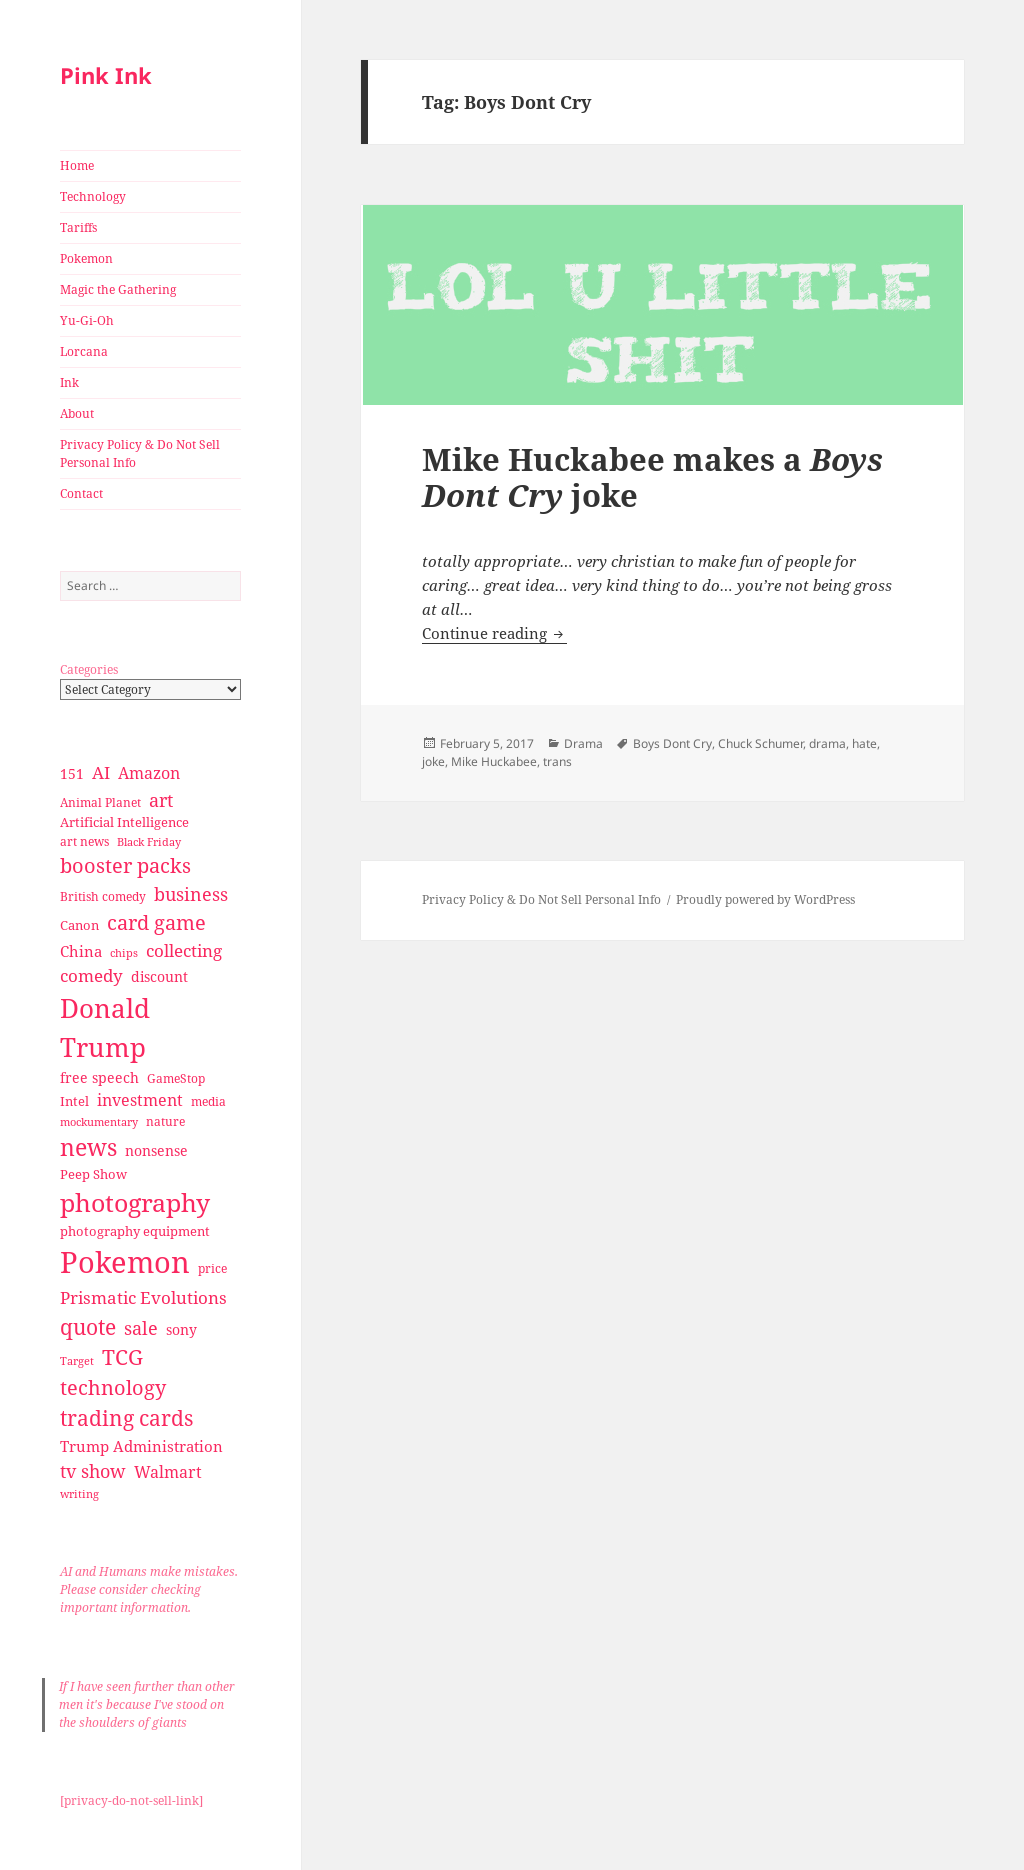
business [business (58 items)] (191, 893)
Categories (89, 669)
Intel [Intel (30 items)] (74, 1101)
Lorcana (84, 351)
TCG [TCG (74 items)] (122, 1357)
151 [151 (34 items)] (72, 773)
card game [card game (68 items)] (156, 922)
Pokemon (86, 258)
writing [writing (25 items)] (79, 1493)
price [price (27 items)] (212, 1268)
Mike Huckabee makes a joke (652, 477)
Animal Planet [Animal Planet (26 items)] (100, 802)
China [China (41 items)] (81, 951)
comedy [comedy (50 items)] (91, 975)
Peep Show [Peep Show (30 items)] (93, 1174)
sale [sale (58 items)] (141, 1327)
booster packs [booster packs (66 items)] (125, 865)
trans (557, 761)
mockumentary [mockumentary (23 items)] (99, 1122)
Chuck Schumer (760, 743)
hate (864, 743)
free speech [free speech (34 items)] (99, 1077)
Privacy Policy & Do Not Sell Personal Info (140, 453)
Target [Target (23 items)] (77, 1361)
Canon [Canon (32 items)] (79, 925)
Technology (93, 196)
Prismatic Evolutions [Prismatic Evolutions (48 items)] (143, 1297)
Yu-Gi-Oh (87, 320)
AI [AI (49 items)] (101, 772)
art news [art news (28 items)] (84, 841)
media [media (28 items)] (208, 1101)
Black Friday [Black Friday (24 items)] (149, 841)
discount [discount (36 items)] (159, 976)
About (77, 413)
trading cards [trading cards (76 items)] (126, 1418)
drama (827, 743)
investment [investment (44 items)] (140, 1100)
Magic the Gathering (118, 289)
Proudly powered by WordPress (765, 899)
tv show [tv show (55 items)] (93, 1471)
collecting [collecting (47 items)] (184, 950)
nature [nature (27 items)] (165, 1121)
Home (77, 165)
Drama (583, 743)
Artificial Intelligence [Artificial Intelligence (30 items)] (124, 822)
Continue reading (494, 633)
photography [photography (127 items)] (135, 1202)
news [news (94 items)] (88, 1147)
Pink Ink (106, 75)
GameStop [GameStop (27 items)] (176, 1078)
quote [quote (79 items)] (88, 1326)
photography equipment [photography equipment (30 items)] (135, 1231)
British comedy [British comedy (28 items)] (103, 896)
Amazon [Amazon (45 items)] (149, 773)
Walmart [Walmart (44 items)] (168, 1472)
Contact (81, 493)
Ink (69, 382)
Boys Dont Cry (672, 743)
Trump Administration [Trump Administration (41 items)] (141, 1446)
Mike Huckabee (494, 761)
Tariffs (78, 227)
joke (433, 761)
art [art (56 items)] (161, 799)
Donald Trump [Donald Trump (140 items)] (105, 1027)
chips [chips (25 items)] (124, 952)
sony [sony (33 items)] (181, 1329)
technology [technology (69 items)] (113, 1387)
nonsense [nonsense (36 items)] (156, 1150)
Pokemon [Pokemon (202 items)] (125, 1262)
